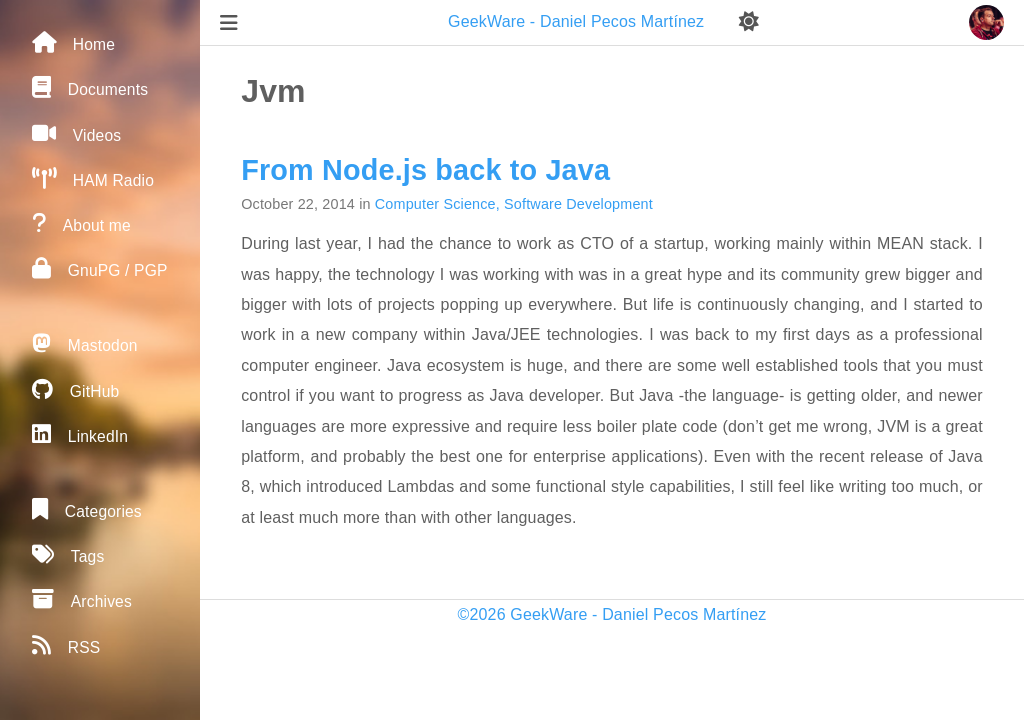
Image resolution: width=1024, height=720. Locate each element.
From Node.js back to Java (425, 170)
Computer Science (435, 204)
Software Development (578, 204)
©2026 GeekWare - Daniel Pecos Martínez (612, 614)
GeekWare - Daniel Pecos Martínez (578, 21)
